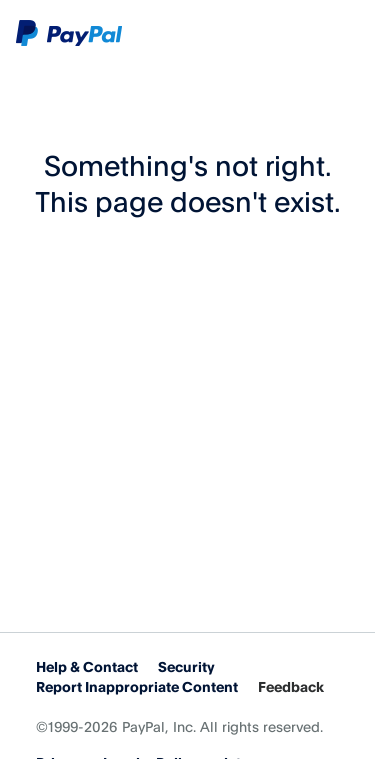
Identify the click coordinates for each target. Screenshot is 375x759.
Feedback (291, 686)
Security (186, 666)
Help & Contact (87, 666)
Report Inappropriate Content (137, 686)
